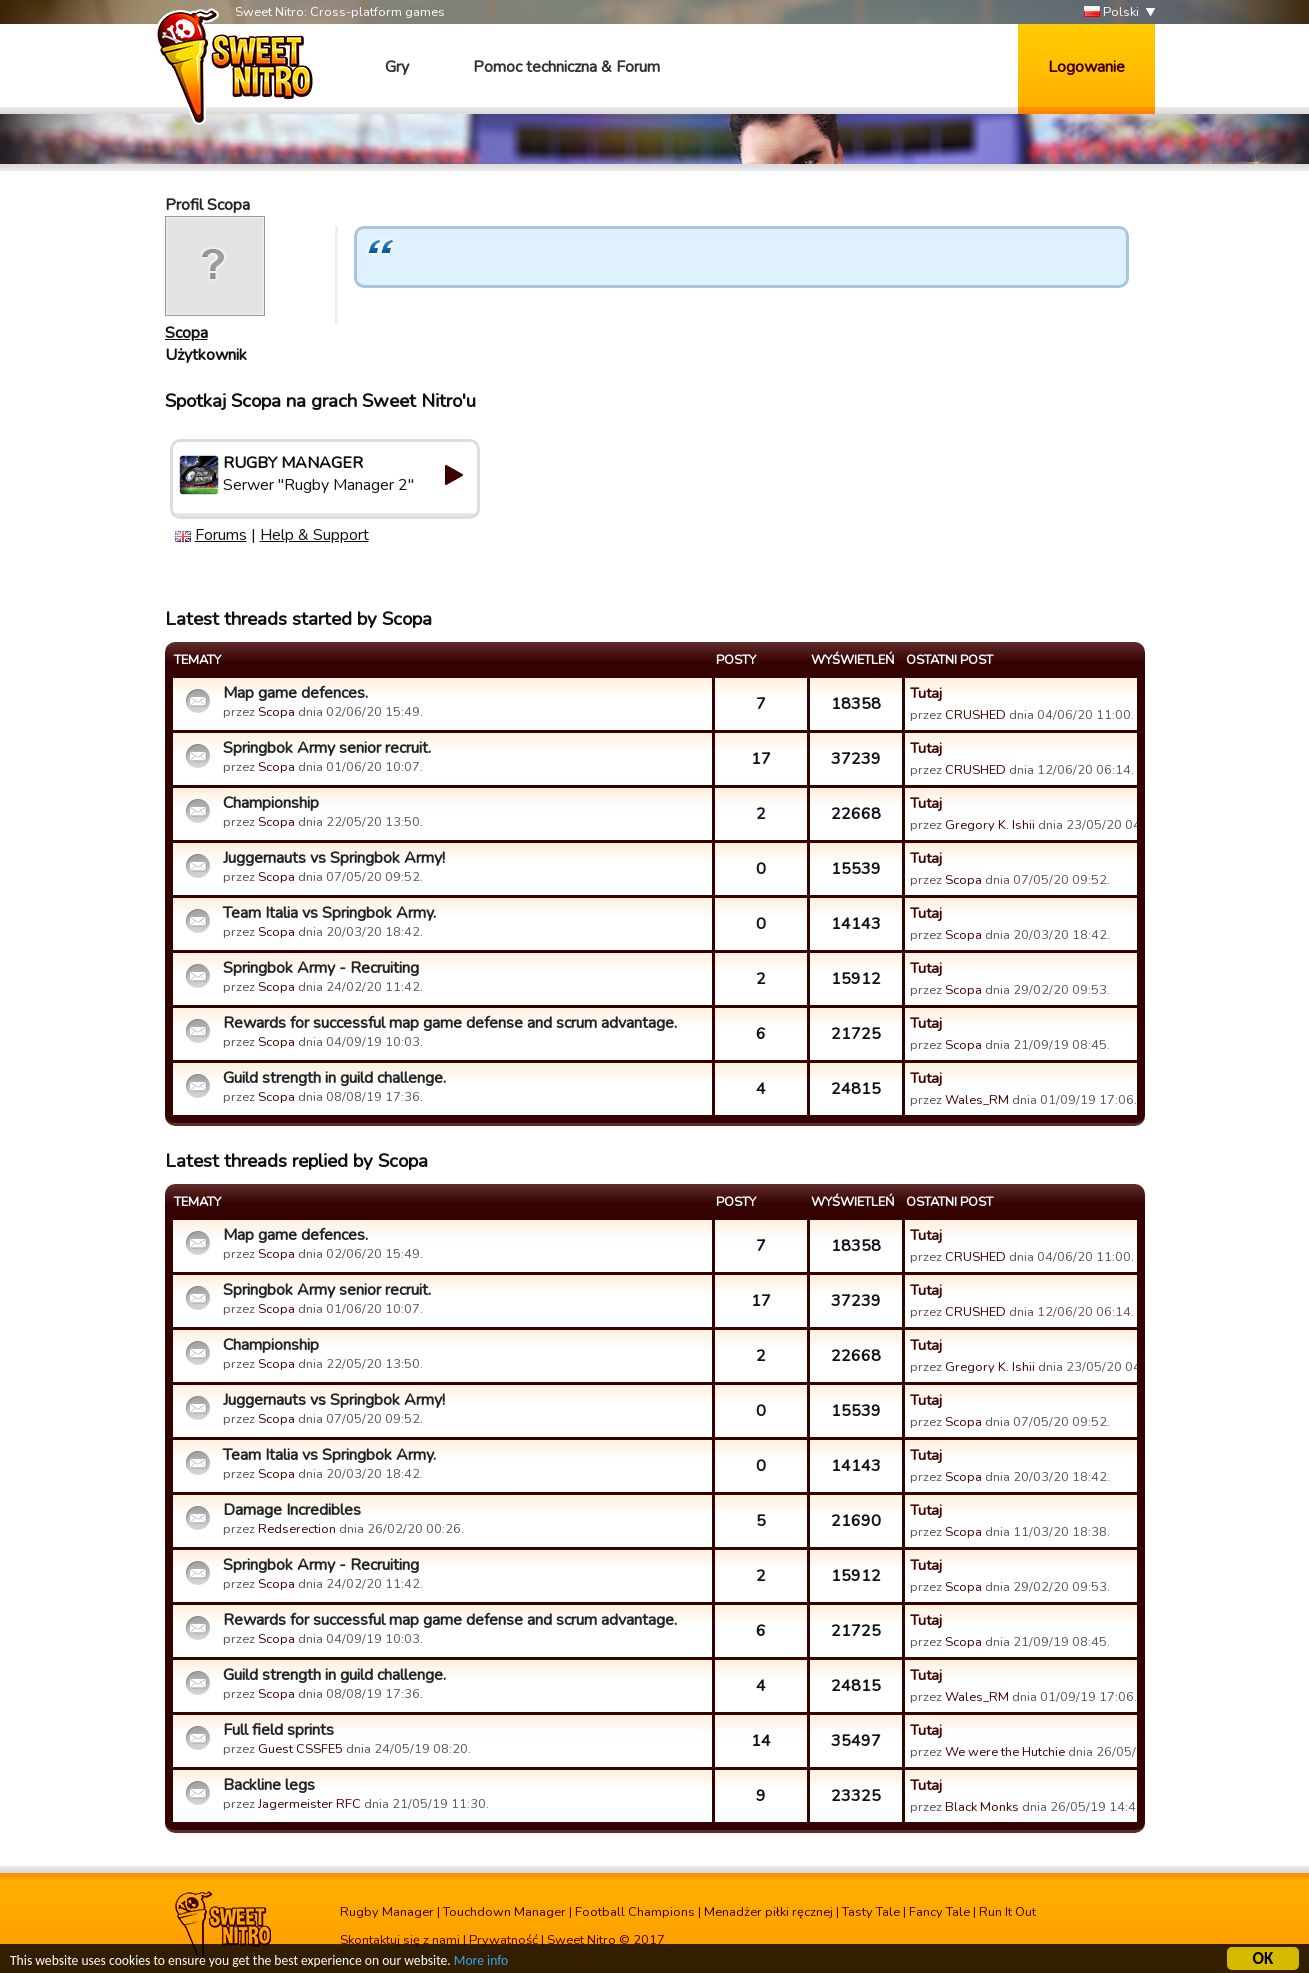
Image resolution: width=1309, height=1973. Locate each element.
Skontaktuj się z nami (400, 1940)
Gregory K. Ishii (990, 825)
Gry (397, 67)
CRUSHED (975, 715)
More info (481, 1963)
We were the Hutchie (1005, 1752)
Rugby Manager (387, 1912)
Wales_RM (977, 1100)
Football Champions (635, 1912)
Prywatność (503, 1940)
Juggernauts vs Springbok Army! (334, 858)
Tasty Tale (871, 1912)
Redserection (297, 1529)
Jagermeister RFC (309, 1804)
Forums (221, 535)
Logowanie (1086, 67)
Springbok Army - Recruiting (321, 968)
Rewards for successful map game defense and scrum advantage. (450, 1023)
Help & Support (314, 535)
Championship (271, 803)
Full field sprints (278, 1730)
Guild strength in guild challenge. (334, 1078)
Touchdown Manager (504, 1912)
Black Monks (982, 1807)
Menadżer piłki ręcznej (768, 1912)
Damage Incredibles (292, 1510)
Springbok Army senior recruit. (327, 748)
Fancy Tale (939, 1912)
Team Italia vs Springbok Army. (329, 913)
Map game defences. (295, 693)
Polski (1111, 12)
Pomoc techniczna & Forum (566, 67)
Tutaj (926, 693)
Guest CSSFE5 (300, 1749)
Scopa (186, 333)
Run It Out (1007, 1912)
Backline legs (269, 1785)
